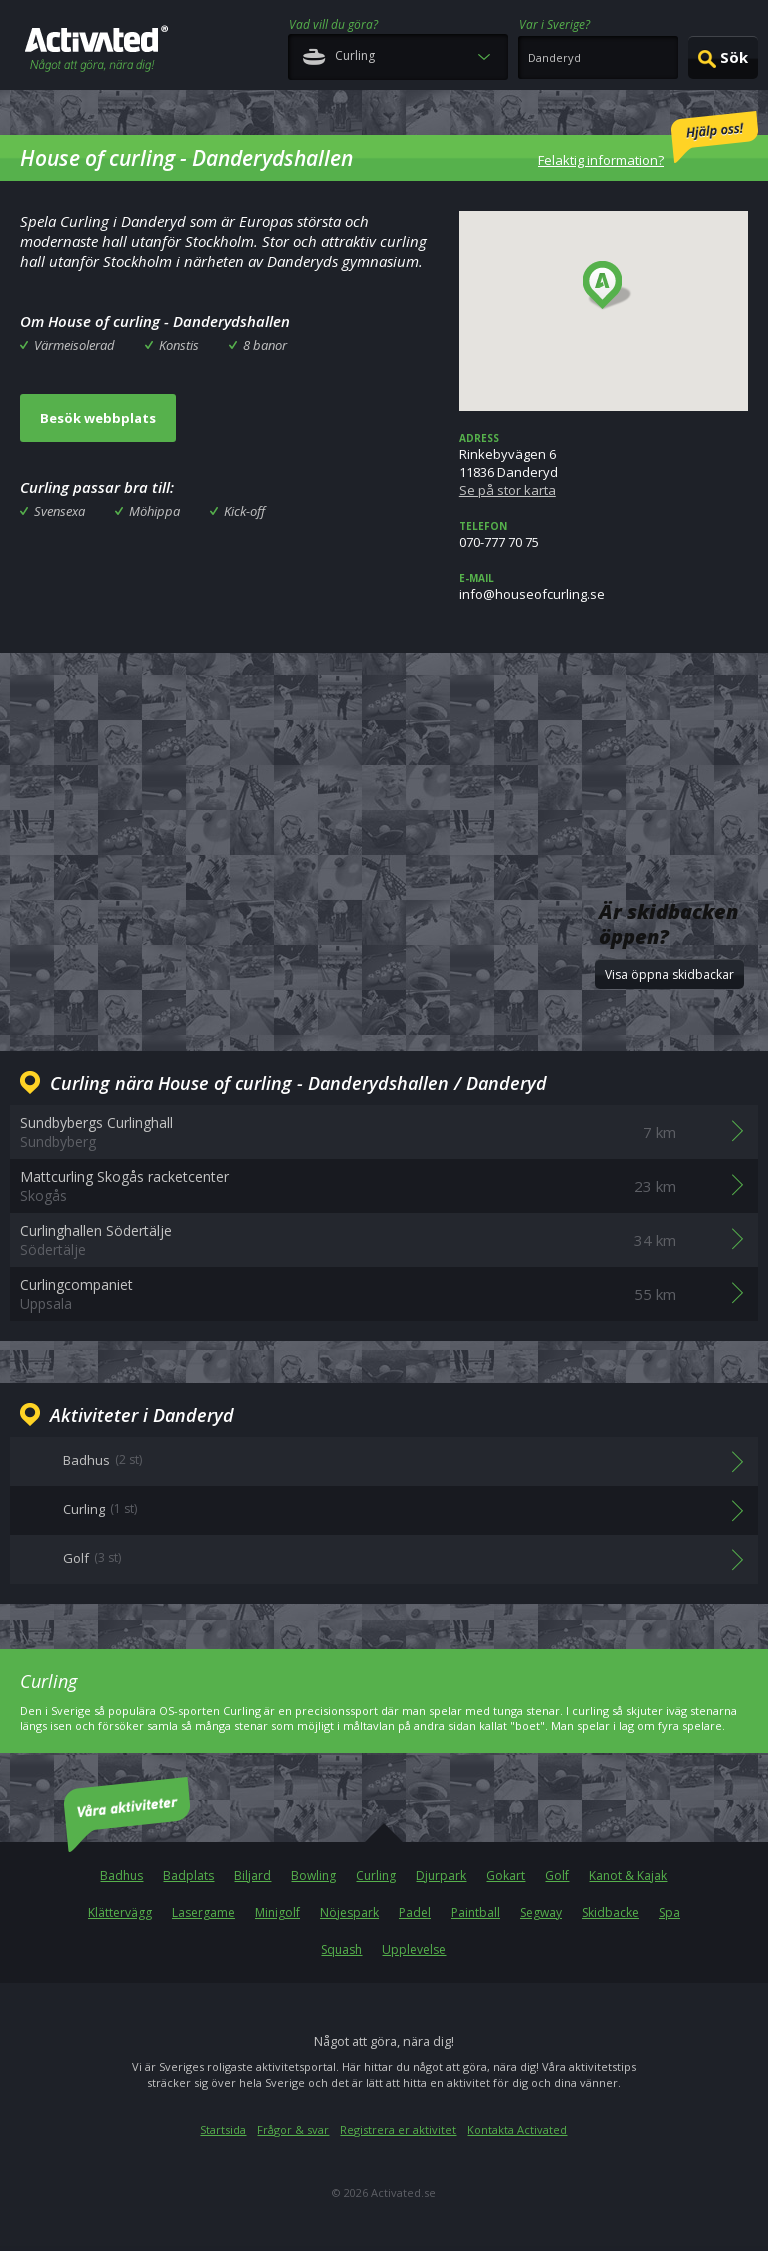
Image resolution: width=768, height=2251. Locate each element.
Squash (341, 1949)
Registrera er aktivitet (398, 2129)
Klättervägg (120, 1912)
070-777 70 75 (603, 535)
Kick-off (244, 511)
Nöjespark (349, 1912)
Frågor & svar (293, 2129)
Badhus (121, 1875)
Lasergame (203, 1912)
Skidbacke (610, 1912)
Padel (415, 1912)
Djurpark (441, 1875)
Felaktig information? (648, 140)
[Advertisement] (384, 738)
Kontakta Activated (517, 2129)
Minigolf (277, 1912)
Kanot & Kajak (628, 1875)
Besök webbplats (98, 418)
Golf (557, 1875)
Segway (541, 1912)
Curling (376, 1875)
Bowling (313, 1875)
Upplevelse (414, 1949)
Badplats (188, 1875)
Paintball (475, 1912)
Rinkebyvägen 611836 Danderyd (603, 465)
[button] (607, 286)
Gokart (505, 1875)
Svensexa (59, 511)
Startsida (223, 2129)
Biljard (252, 1875)
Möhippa (154, 511)
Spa (669, 1912)
